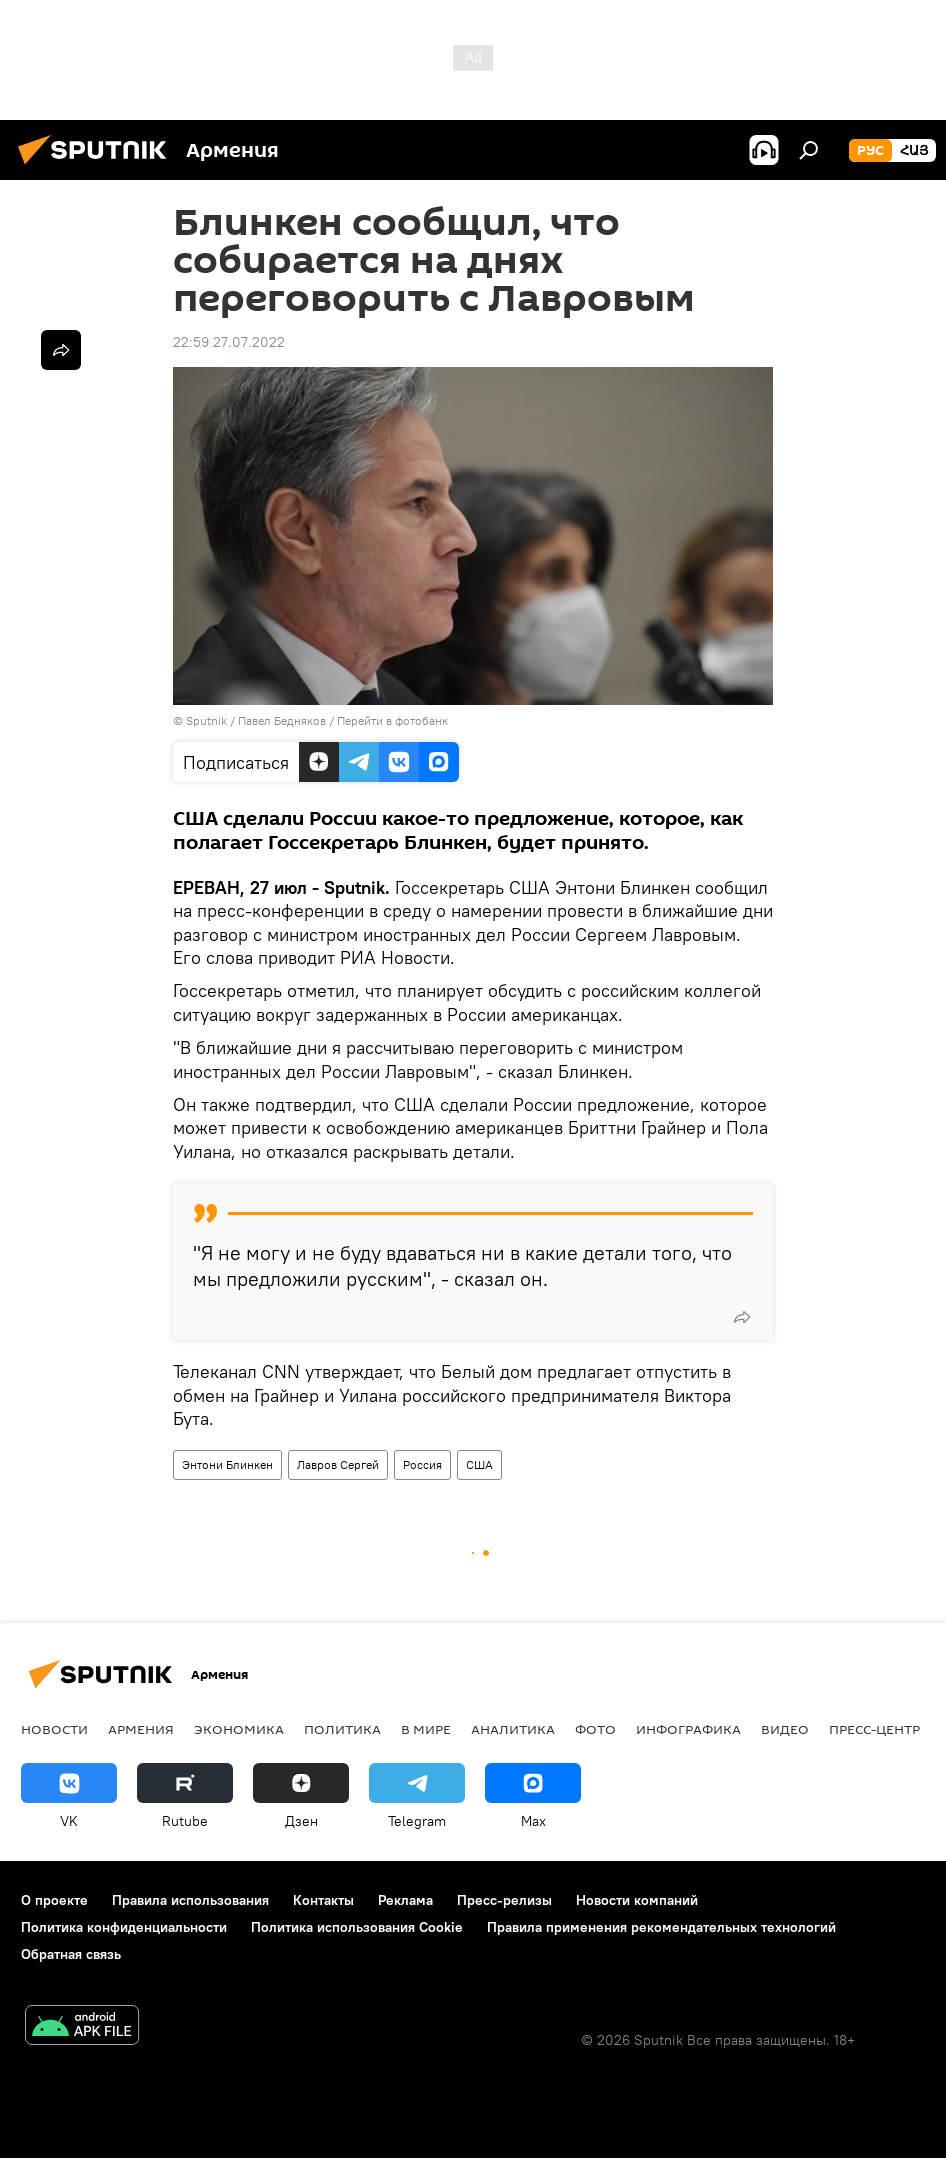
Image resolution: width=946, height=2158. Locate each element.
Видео (785, 1729)
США (479, 1464)
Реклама (405, 1900)
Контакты (323, 1900)
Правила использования (190, 1900)
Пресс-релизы (504, 1900)
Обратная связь (71, 1954)
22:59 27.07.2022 (229, 342)
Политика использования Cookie (357, 1927)
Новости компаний (637, 1900)
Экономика (239, 1729)
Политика (342, 1729)
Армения (141, 1729)
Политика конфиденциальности (124, 1927)
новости (54, 1729)
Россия (422, 1464)
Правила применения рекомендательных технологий (661, 1927)
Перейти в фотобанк (392, 720)
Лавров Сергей (338, 1464)
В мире (426, 1729)
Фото (595, 1729)
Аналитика (513, 1729)
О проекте (54, 1900)
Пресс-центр (874, 1729)
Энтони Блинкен (227, 1464)
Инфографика (688, 1729)
